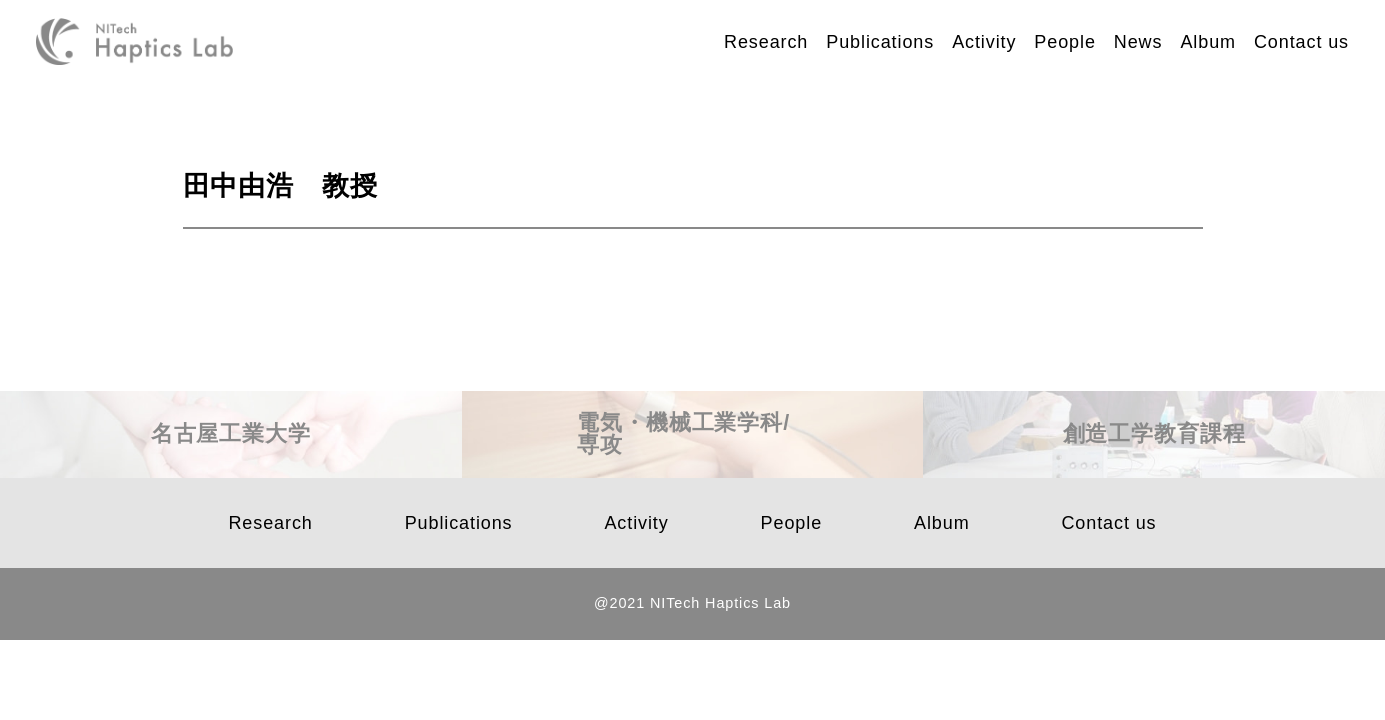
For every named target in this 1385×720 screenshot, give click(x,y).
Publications (880, 42)
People (1064, 42)
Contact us (1301, 42)
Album (1208, 42)
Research (766, 42)
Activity (984, 42)
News (1138, 42)
